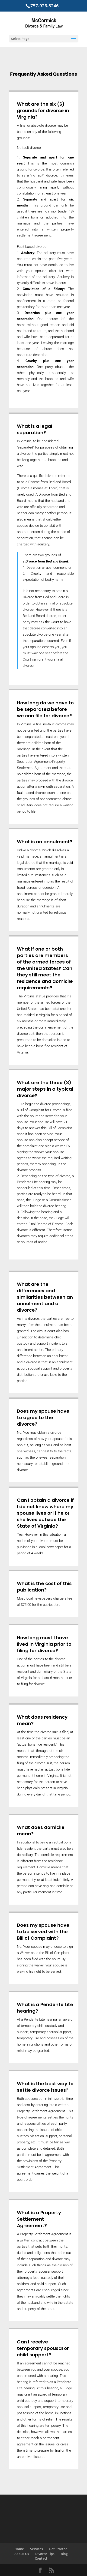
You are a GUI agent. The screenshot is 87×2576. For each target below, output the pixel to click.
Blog (64, 2554)
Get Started (58, 2549)
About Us (21, 2554)
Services (36, 2549)
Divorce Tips (45, 2554)
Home (19, 2549)
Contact (41, 2558)
